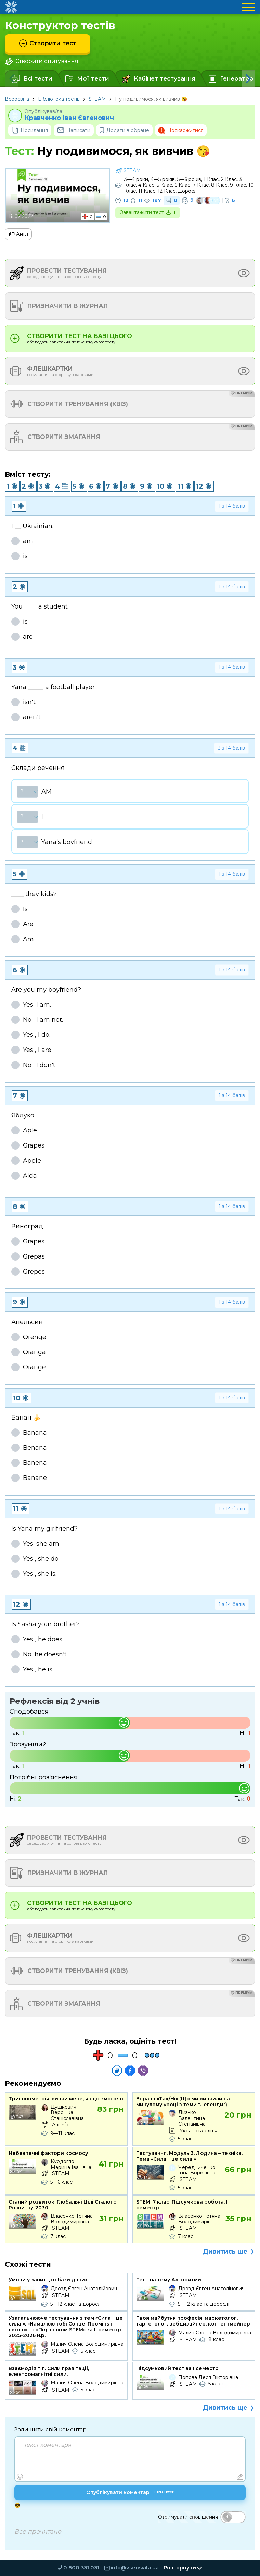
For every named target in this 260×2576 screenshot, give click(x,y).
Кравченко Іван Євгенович (69, 118)
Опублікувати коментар (130, 2493)
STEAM (97, 99)
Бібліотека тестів (59, 99)
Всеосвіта (17, 99)
